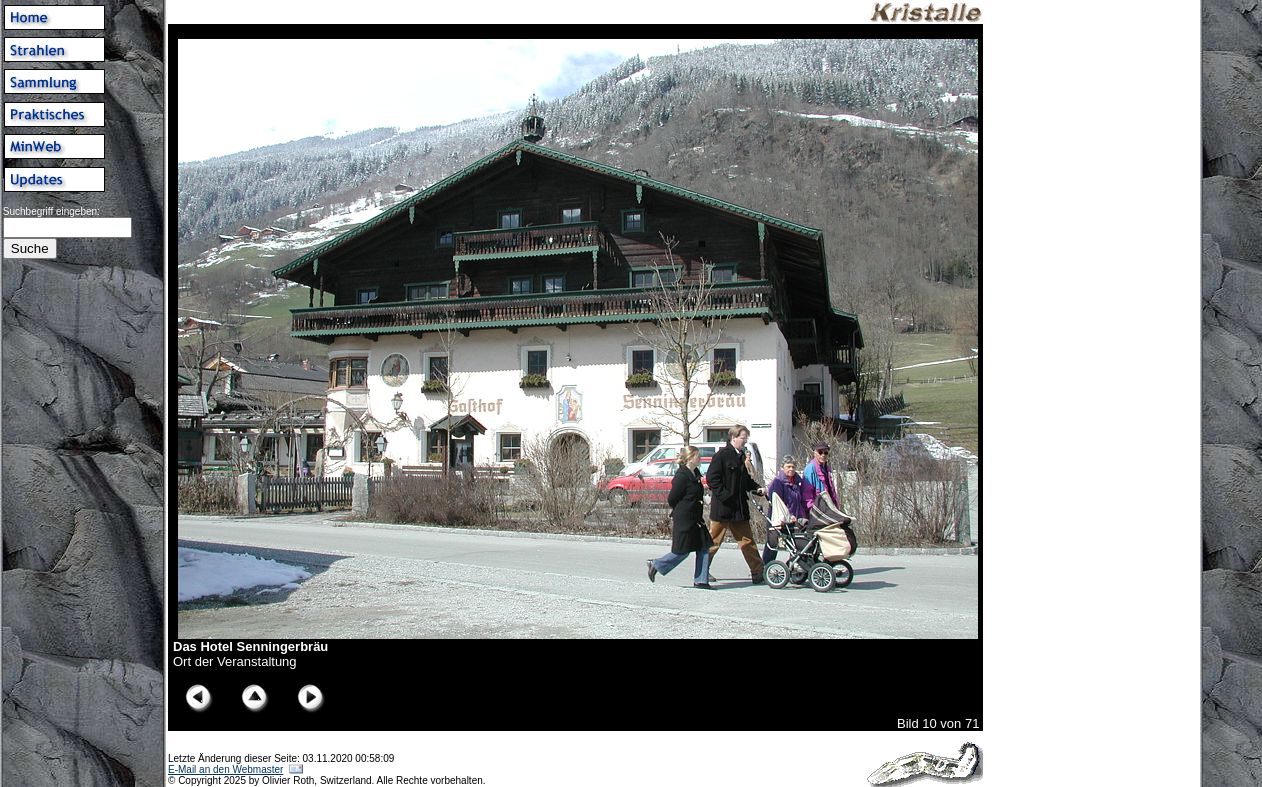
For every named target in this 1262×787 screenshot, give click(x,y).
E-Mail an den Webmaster (225, 769)
